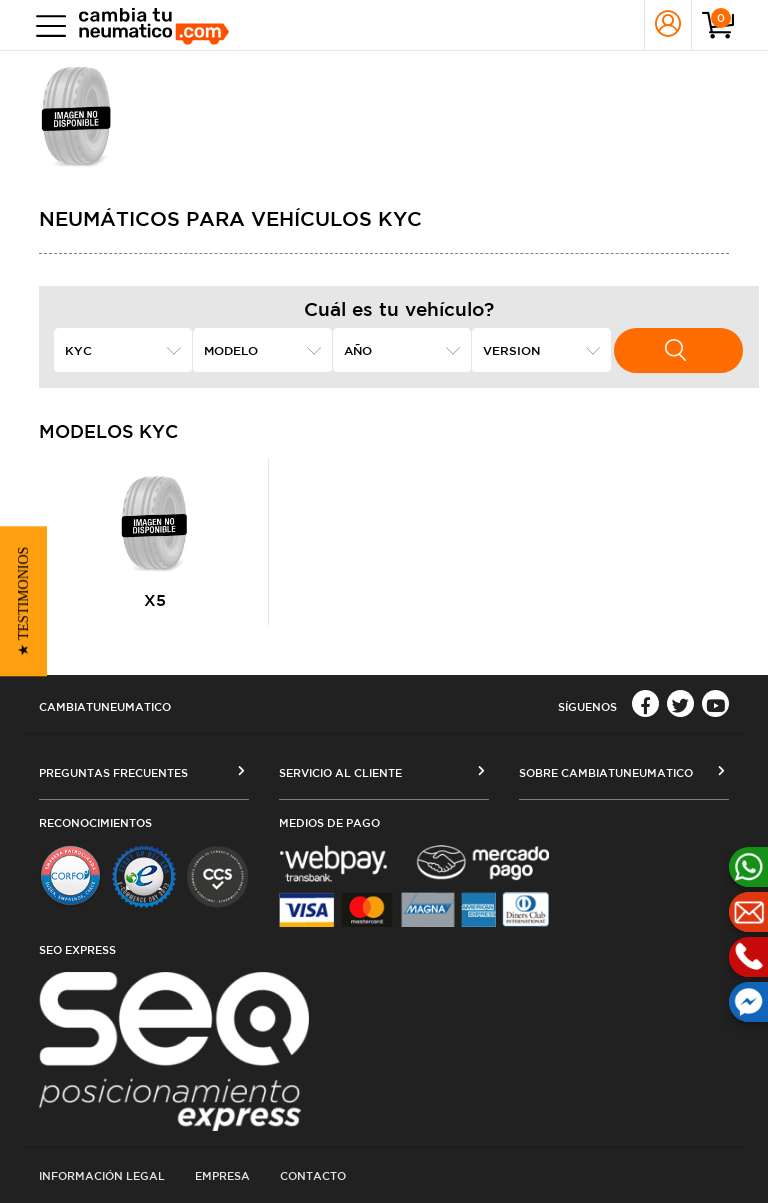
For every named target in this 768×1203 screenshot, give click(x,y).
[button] (23, 602)
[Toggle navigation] (46, 25)
